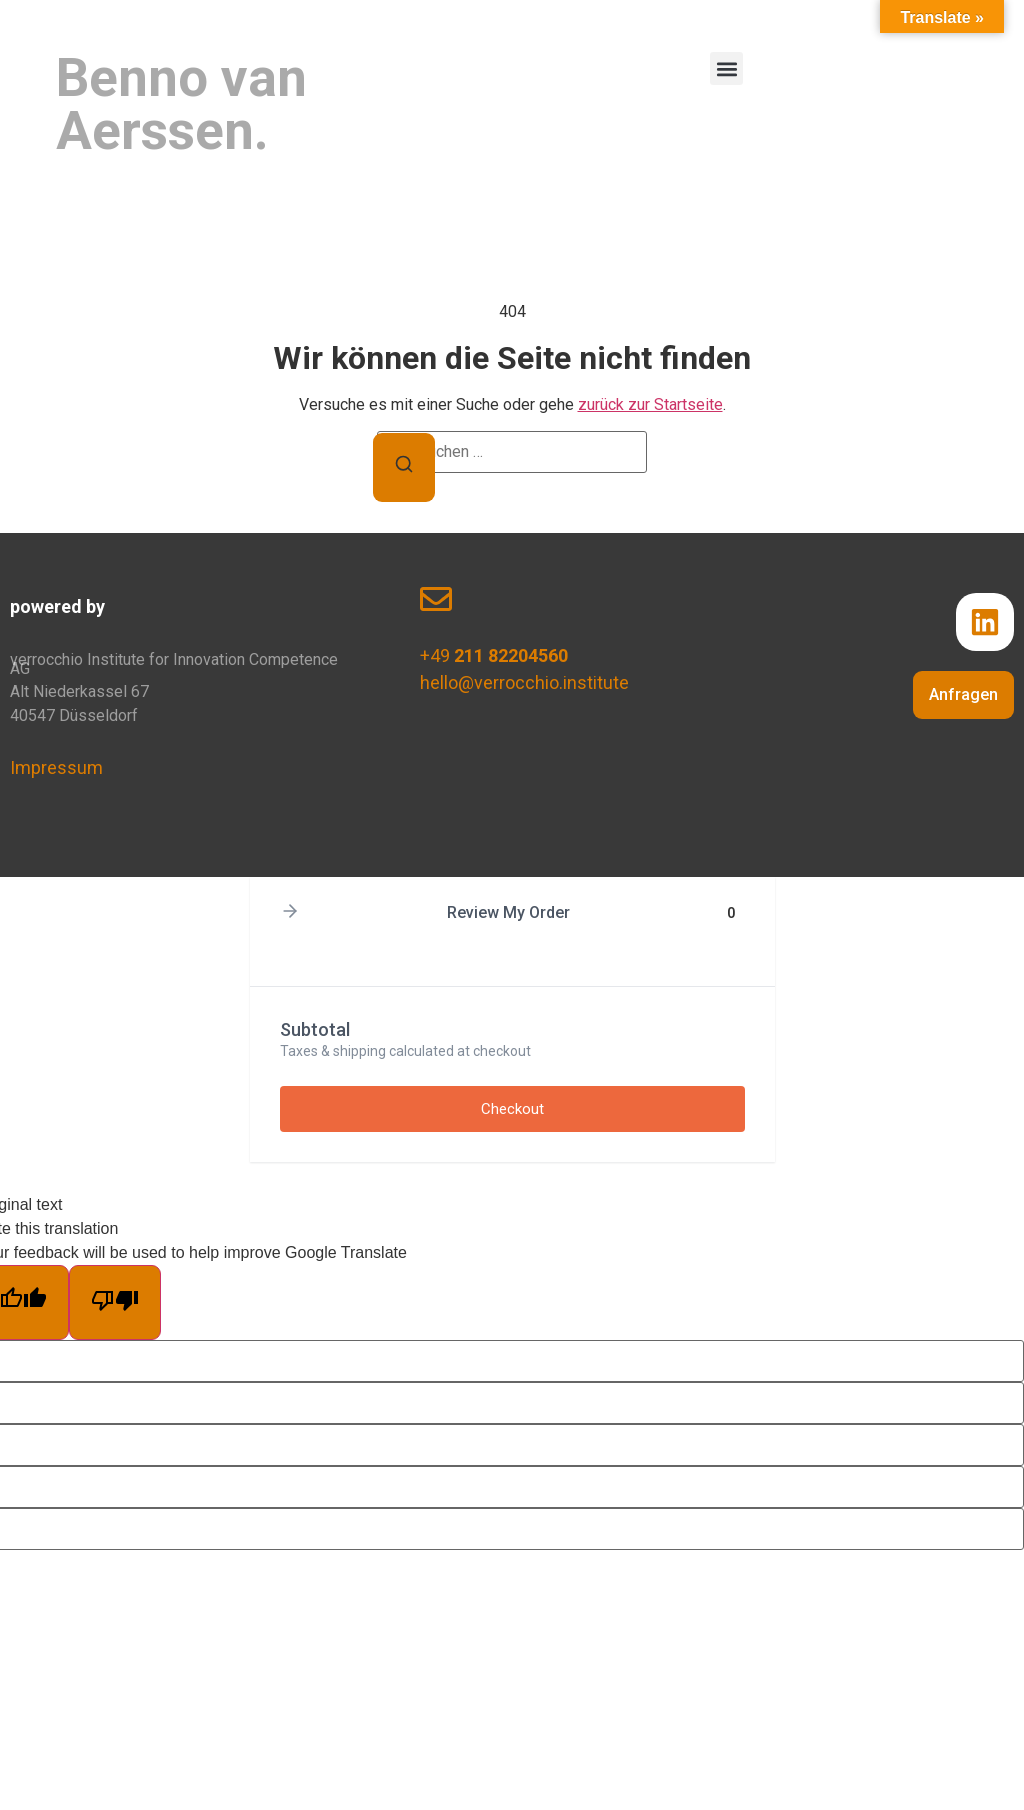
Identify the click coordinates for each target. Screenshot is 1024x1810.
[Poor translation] (115, 1302)
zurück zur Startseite (650, 404)
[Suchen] (404, 467)
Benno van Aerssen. (181, 104)
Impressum (56, 767)
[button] (726, 68)
